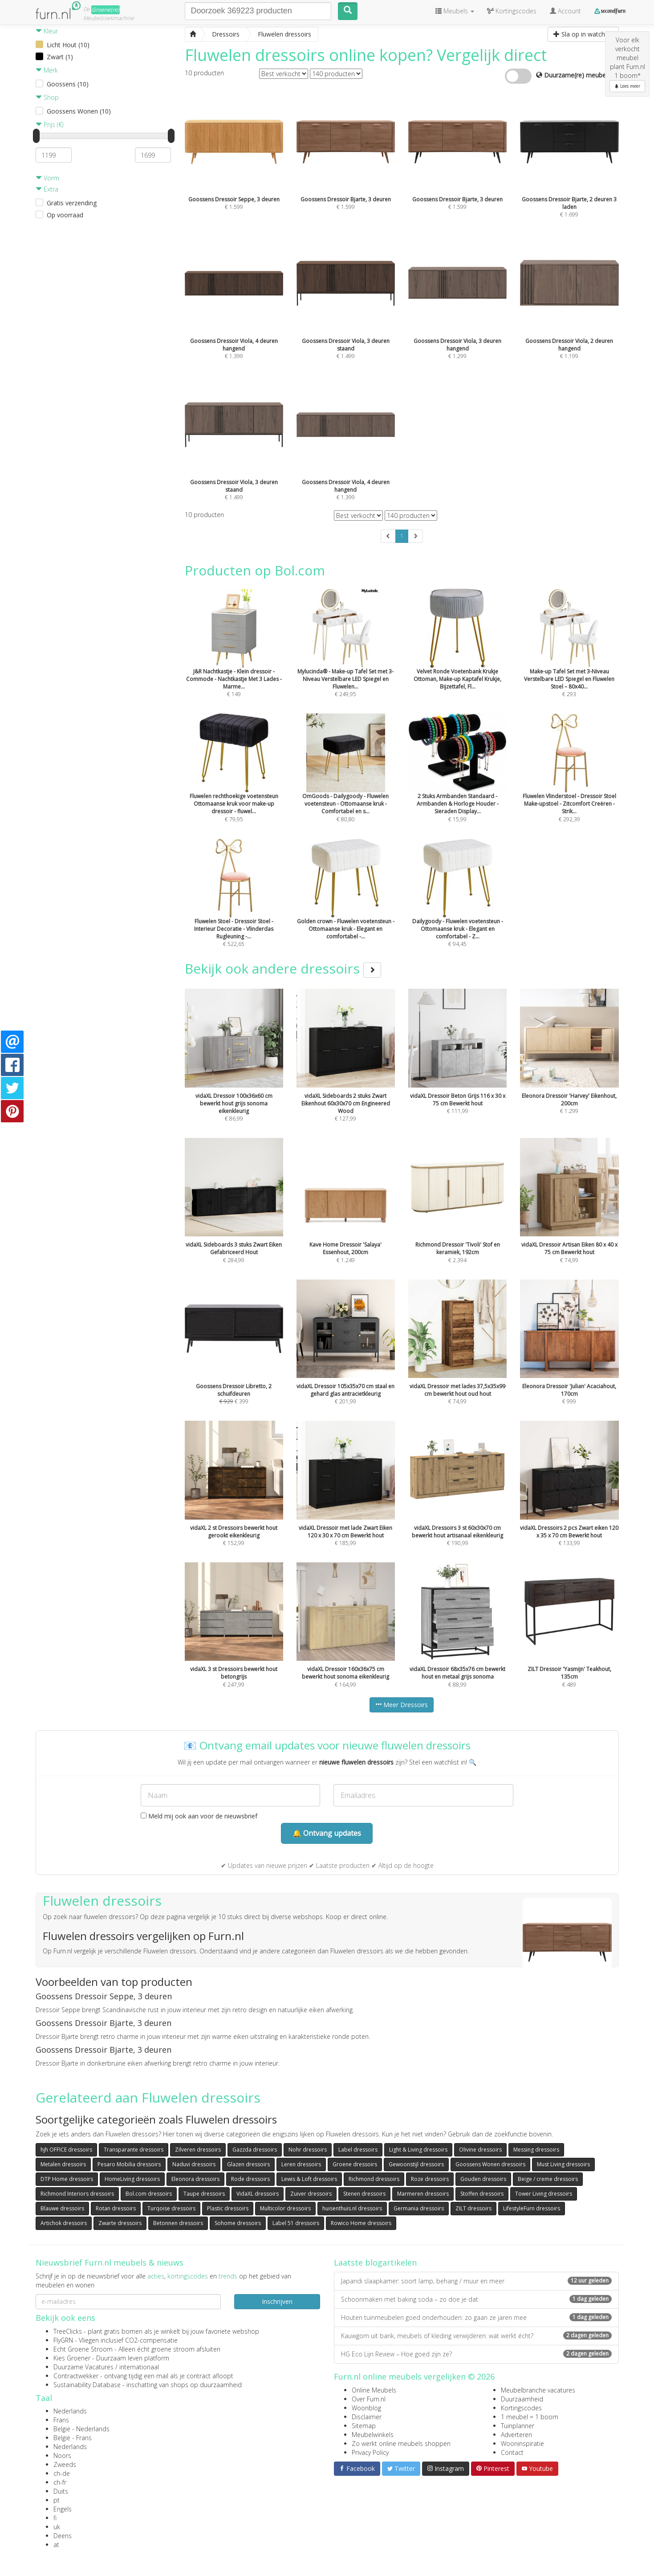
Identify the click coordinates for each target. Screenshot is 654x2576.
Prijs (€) (49, 124)
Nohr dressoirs (307, 2149)
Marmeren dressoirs (423, 2193)
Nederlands (70, 2411)
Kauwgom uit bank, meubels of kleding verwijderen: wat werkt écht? (476, 2335)
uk (56, 2527)
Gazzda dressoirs (254, 2149)
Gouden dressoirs (483, 2179)
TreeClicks (67, 2331)
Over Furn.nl (369, 2399)
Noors (62, 2455)
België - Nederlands (81, 2429)
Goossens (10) (68, 84)
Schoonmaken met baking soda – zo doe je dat (476, 2299)
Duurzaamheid (522, 2399)
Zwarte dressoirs (120, 2223)
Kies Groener (71, 2358)
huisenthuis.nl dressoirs (352, 2208)
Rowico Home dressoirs (361, 2223)
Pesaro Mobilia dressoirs (129, 2164)
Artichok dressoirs (64, 2223)
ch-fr (59, 2482)
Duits (60, 2491)
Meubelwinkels (373, 2434)
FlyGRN (63, 2340)
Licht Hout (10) (68, 45)
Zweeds (64, 2464)
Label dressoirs (358, 2149)
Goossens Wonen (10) (79, 111)
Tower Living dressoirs (543, 2193)
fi (55, 2518)
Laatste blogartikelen (375, 2262)
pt (56, 2500)
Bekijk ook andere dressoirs (283, 968)
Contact (512, 2452)
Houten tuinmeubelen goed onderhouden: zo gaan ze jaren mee (476, 2317)
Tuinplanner (517, 2425)
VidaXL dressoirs (257, 2193)
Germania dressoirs (419, 2208)
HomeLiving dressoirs (132, 2179)
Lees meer (627, 86)
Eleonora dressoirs (195, 2179)
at (56, 2544)
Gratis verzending (72, 203)
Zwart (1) (60, 57)
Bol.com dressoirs (149, 2193)
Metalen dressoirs (63, 2164)
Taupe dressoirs (204, 2193)
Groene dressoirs (355, 2164)
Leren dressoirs (301, 2164)
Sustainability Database (87, 2384)
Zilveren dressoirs (198, 2149)
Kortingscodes (521, 2408)
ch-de (61, 2473)
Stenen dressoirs (364, 2193)
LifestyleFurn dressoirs (531, 2208)
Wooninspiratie (522, 2443)
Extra (47, 189)
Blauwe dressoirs (62, 2208)
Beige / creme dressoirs (548, 2179)
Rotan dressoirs (116, 2208)
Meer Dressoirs (401, 1704)
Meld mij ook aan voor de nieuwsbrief (199, 1816)
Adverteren (516, 2434)
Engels (62, 2509)
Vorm (47, 178)
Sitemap (364, 2425)
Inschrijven (277, 2301)
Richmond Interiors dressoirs (77, 2193)
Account (565, 11)
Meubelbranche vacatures (538, 2390)
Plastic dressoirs (227, 2208)
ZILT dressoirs (473, 2208)
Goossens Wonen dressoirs (490, 2164)
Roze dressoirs (430, 2179)
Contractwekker (75, 2376)
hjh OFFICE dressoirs (66, 2149)
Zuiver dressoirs (311, 2193)
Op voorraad (65, 215)
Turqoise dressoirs (171, 2208)
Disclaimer (367, 2417)
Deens (62, 2535)
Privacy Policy (370, 2452)
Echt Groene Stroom (83, 2349)
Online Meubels (374, 2390)
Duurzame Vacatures (83, 2367)
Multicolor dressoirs (285, 2208)
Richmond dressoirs (374, 2179)
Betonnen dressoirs (178, 2223)
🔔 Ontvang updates (326, 1833)
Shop (47, 97)
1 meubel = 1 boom (529, 2417)
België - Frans (72, 2437)
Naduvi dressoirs (193, 2164)
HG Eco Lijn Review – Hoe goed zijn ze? (476, 2354)
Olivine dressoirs (480, 2149)
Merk (47, 70)
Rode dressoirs (250, 2179)
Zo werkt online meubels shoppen (401, 2443)
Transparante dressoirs (133, 2149)
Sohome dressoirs (238, 2223)
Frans (61, 2420)
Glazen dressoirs (248, 2164)
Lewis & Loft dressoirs (309, 2179)
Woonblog (366, 2408)
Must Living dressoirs (563, 2164)
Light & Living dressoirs (418, 2149)
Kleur (47, 31)
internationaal (139, 2367)
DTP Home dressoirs (67, 2179)
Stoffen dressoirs (482, 2193)
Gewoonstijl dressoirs (416, 2164)
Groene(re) (105, 9)
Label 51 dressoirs (295, 2223)
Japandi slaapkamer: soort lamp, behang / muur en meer (476, 2281)
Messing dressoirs (536, 2149)
